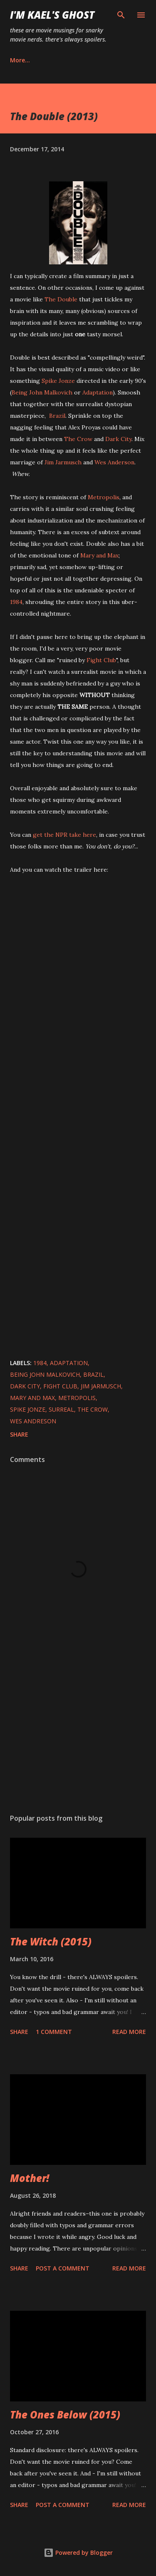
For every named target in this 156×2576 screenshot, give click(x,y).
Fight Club (101, 660)
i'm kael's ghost (52, 15)
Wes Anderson (114, 462)
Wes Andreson (33, 1421)
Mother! (29, 2178)
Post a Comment (62, 2268)
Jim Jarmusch (63, 462)
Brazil (57, 415)
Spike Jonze (58, 381)
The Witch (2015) (51, 1941)
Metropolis (103, 497)
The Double (61, 299)
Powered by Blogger (78, 2552)
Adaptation (97, 392)
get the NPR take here (64, 834)
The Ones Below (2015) (65, 2414)
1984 (16, 602)
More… (20, 60)
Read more (129, 2032)
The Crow (78, 439)
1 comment (54, 2032)
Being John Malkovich (42, 392)
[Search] (121, 15)
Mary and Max (99, 555)
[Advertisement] (78, 1735)
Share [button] (19, 1434)
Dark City (118, 439)
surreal (61, 1409)
